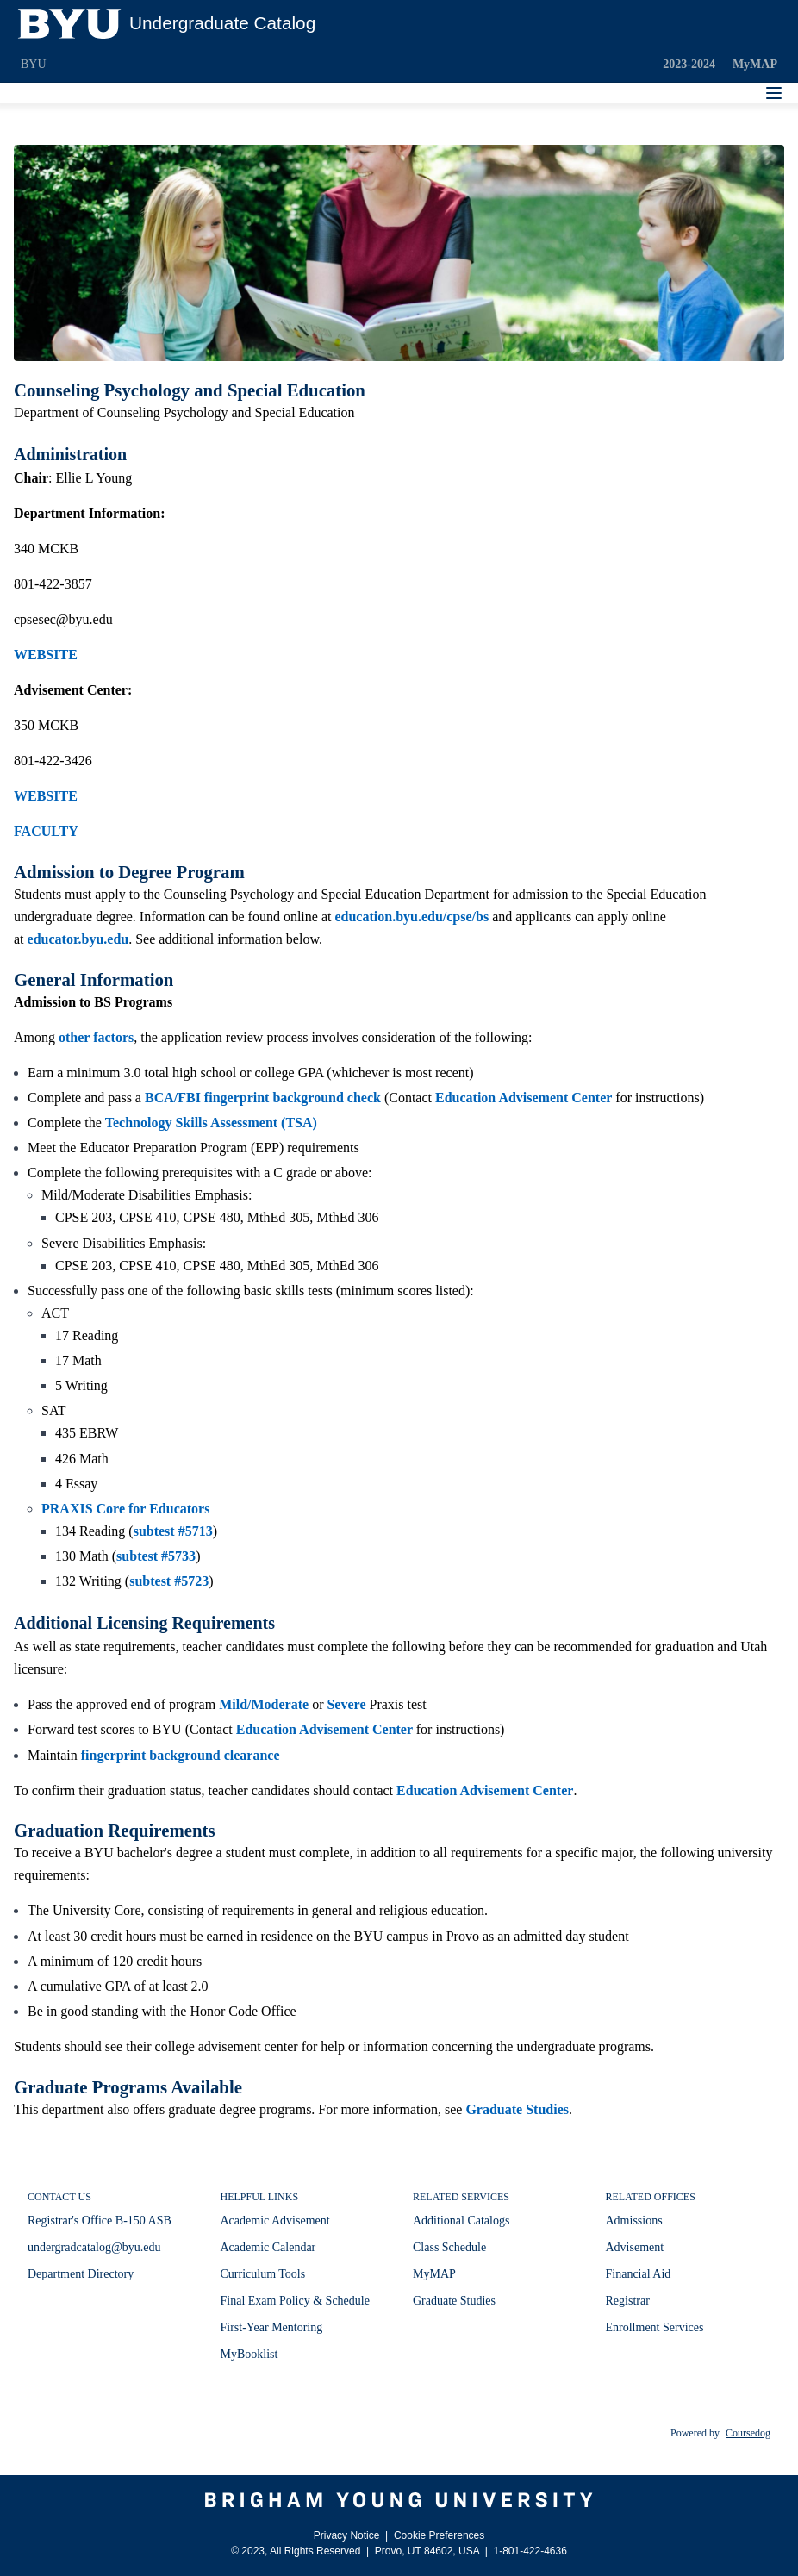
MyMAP (755, 64)
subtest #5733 (156, 1556)
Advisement (635, 2247)
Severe (346, 1704)
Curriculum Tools (263, 2273)
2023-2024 (689, 64)
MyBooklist (249, 2354)
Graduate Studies (517, 2109)
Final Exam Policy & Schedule (295, 2300)
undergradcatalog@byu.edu (94, 2247)
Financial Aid (638, 2273)
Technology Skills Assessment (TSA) (211, 1122)
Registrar (628, 2300)
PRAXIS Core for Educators (125, 1508)
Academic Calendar (268, 2247)
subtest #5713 (173, 1531)
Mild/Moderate (264, 1704)
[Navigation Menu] (774, 93)
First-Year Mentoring (272, 2327)
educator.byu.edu (78, 939)
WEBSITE (46, 654)
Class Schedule (449, 2247)
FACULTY (46, 831)
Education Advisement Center (523, 1097)
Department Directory (81, 2273)
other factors (96, 1037)
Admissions (634, 2220)
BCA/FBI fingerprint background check (263, 1097)
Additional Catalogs (461, 2220)
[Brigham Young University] (399, 2500)
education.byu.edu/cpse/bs (411, 916)
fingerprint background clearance (180, 1755)
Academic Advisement (275, 2220)
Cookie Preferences (439, 2535)
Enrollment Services (655, 2327)
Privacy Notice (347, 2535)
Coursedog (748, 2433)
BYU (34, 64)
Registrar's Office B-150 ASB (99, 2220)
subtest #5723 (169, 1581)
